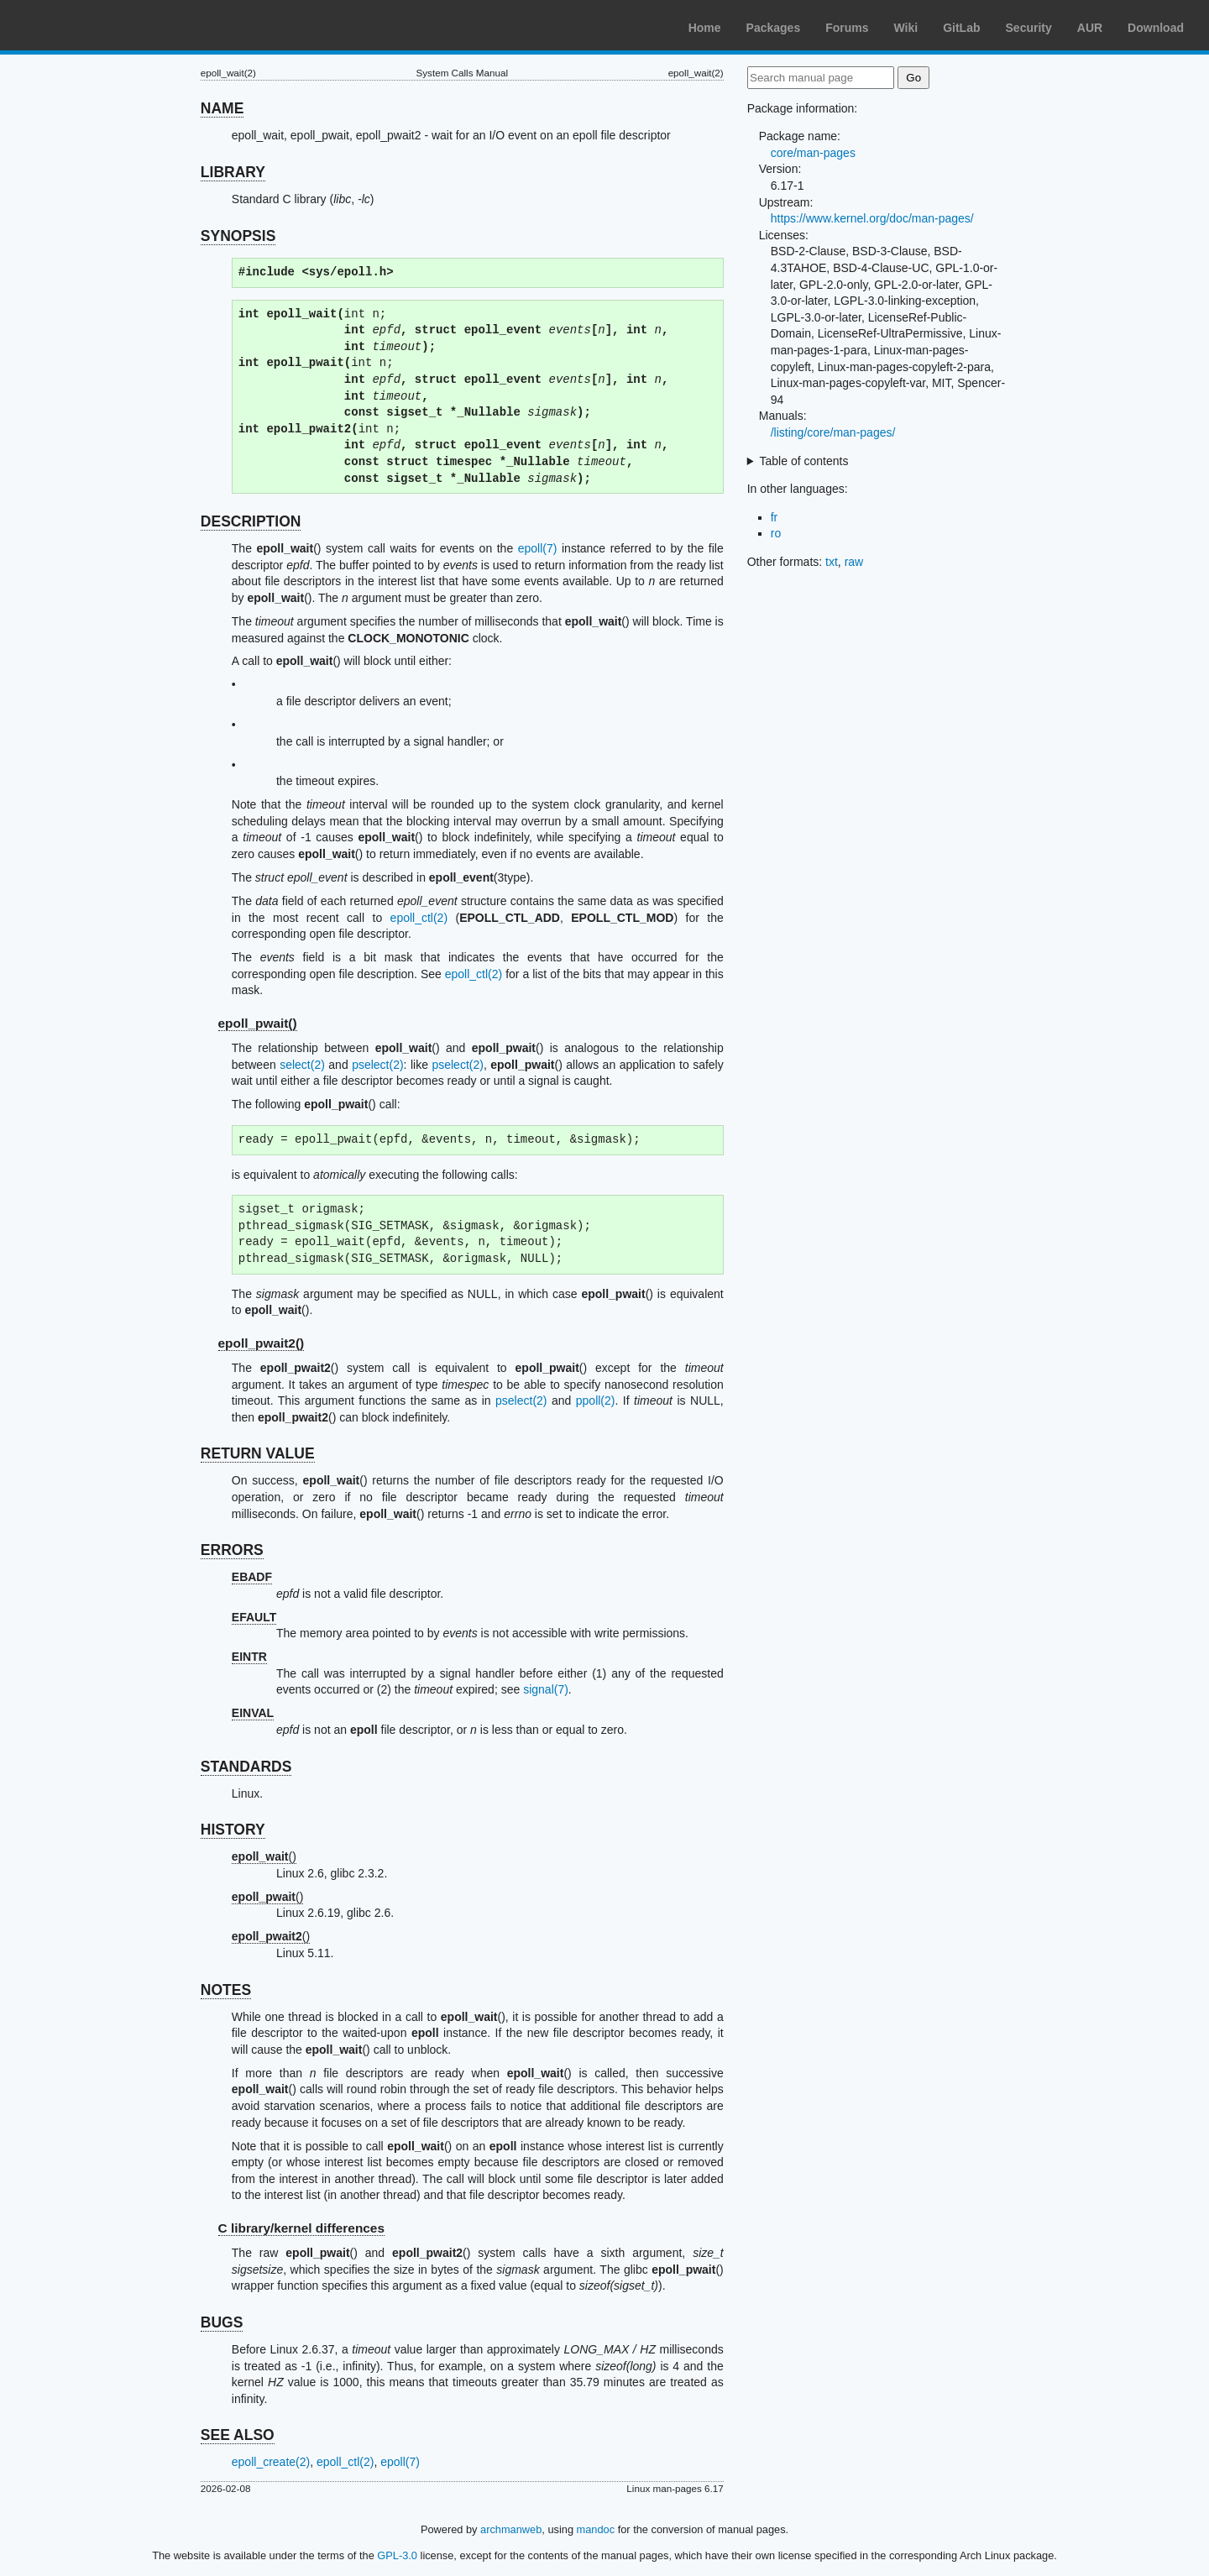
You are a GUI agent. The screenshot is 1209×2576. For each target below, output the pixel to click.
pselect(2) (377, 1064)
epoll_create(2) (271, 2462)
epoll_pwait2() (261, 1343)
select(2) (302, 1064)
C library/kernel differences (301, 2228)
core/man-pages (813, 153)
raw (854, 561)
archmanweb (511, 2529)
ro (776, 533)
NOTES (226, 1990)
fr (774, 517)
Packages (773, 27)
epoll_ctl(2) (418, 917)
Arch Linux (92, 25)
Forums (846, 27)
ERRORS (232, 1550)
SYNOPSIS (238, 236)
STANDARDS (246, 1766)
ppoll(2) (595, 1400)
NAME (222, 108)
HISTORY (233, 1829)
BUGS (222, 2322)
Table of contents (804, 461)
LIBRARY (233, 172)
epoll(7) (537, 548)
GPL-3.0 (397, 2555)
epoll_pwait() (257, 1023)
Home (704, 27)
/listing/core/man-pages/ (833, 432)
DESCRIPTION (251, 521)
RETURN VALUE (258, 1453)
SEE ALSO (238, 2435)
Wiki (906, 27)
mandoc (596, 2529)
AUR (1089, 27)
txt (831, 561)
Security (1029, 27)
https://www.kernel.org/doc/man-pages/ (872, 218)
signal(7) (545, 1689)
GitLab (961, 27)
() (264, 1856)
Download (1156, 27)
